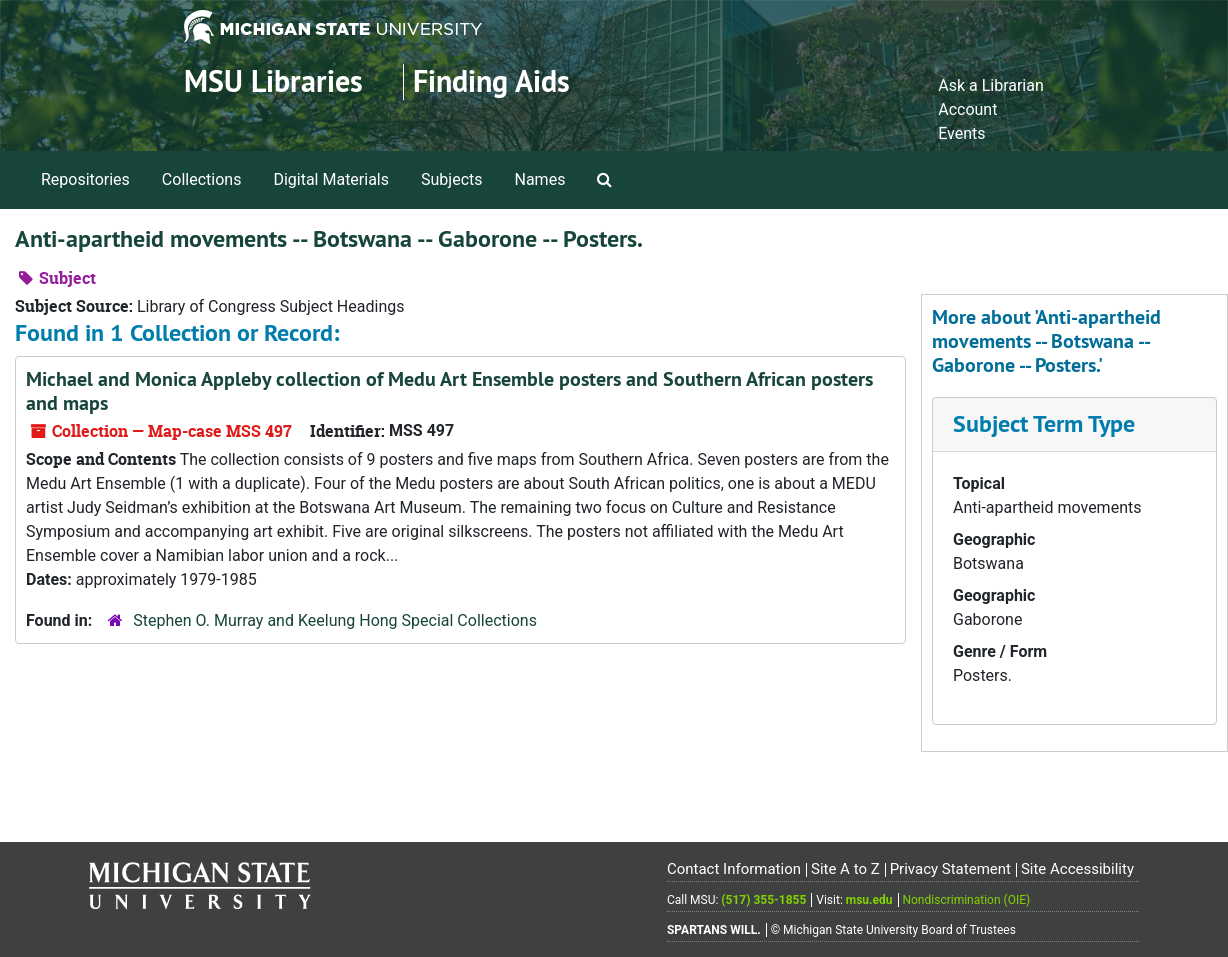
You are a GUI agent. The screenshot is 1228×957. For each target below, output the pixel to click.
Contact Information (734, 869)
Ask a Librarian (991, 85)
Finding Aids (491, 81)
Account (967, 109)
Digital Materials (331, 179)
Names (540, 179)
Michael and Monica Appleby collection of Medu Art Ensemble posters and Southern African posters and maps (449, 391)
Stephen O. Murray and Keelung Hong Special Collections (335, 620)
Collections (202, 179)
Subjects (451, 179)
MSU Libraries (273, 81)
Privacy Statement (950, 869)
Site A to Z (845, 869)
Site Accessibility (1077, 869)
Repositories (85, 179)
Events (961, 133)
